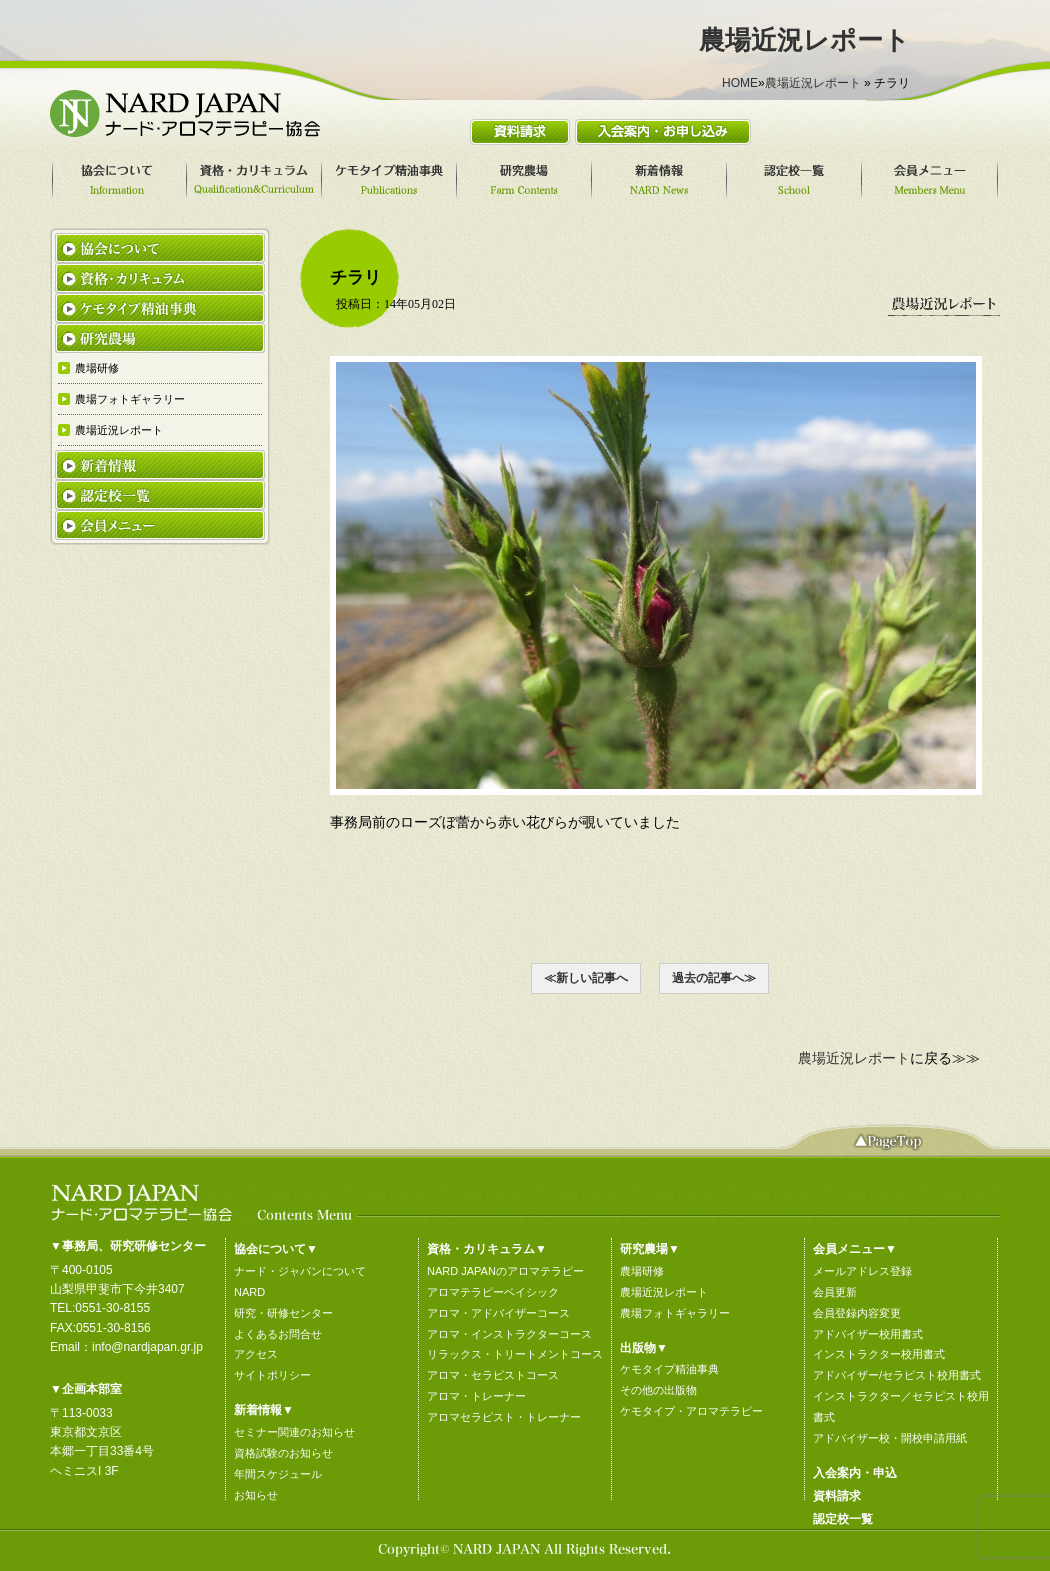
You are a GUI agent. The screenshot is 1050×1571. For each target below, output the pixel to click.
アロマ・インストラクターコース (509, 1334)
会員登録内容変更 (857, 1313)
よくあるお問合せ (278, 1334)
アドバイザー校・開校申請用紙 (890, 1438)
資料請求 (837, 1496)
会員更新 (835, 1292)
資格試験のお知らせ (283, 1453)
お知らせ (256, 1495)
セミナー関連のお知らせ (294, 1432)
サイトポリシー (272, 1375)
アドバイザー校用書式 (868, 1334)
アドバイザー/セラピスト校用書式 (897, 1375)
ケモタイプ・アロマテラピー (691, 1411)
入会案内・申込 (855, 1473)
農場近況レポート (813, 83)
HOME (740, 83)
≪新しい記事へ (586, 978)
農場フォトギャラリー (675, 1313)
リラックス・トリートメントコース (515, 1354)
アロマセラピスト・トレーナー (504, 1417)
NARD (249, 1292)
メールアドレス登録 (862, 1271)
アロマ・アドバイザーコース (498, 1313)
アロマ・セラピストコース (493, 1375)
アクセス (256, 1354)
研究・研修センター (283, 1313)
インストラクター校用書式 (879, 1354)
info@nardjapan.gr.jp (147, 1347)
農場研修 (642, 1271)
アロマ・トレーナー (476, 1396)
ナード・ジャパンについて (300, 1271)
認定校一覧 (843, 1519)
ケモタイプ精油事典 (669, 1369)
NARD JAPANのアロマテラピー (505, 1271)
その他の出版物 (658, 1390)
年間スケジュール (278, 1474)
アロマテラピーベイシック (493, 1292)
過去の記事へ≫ (714, 978)
